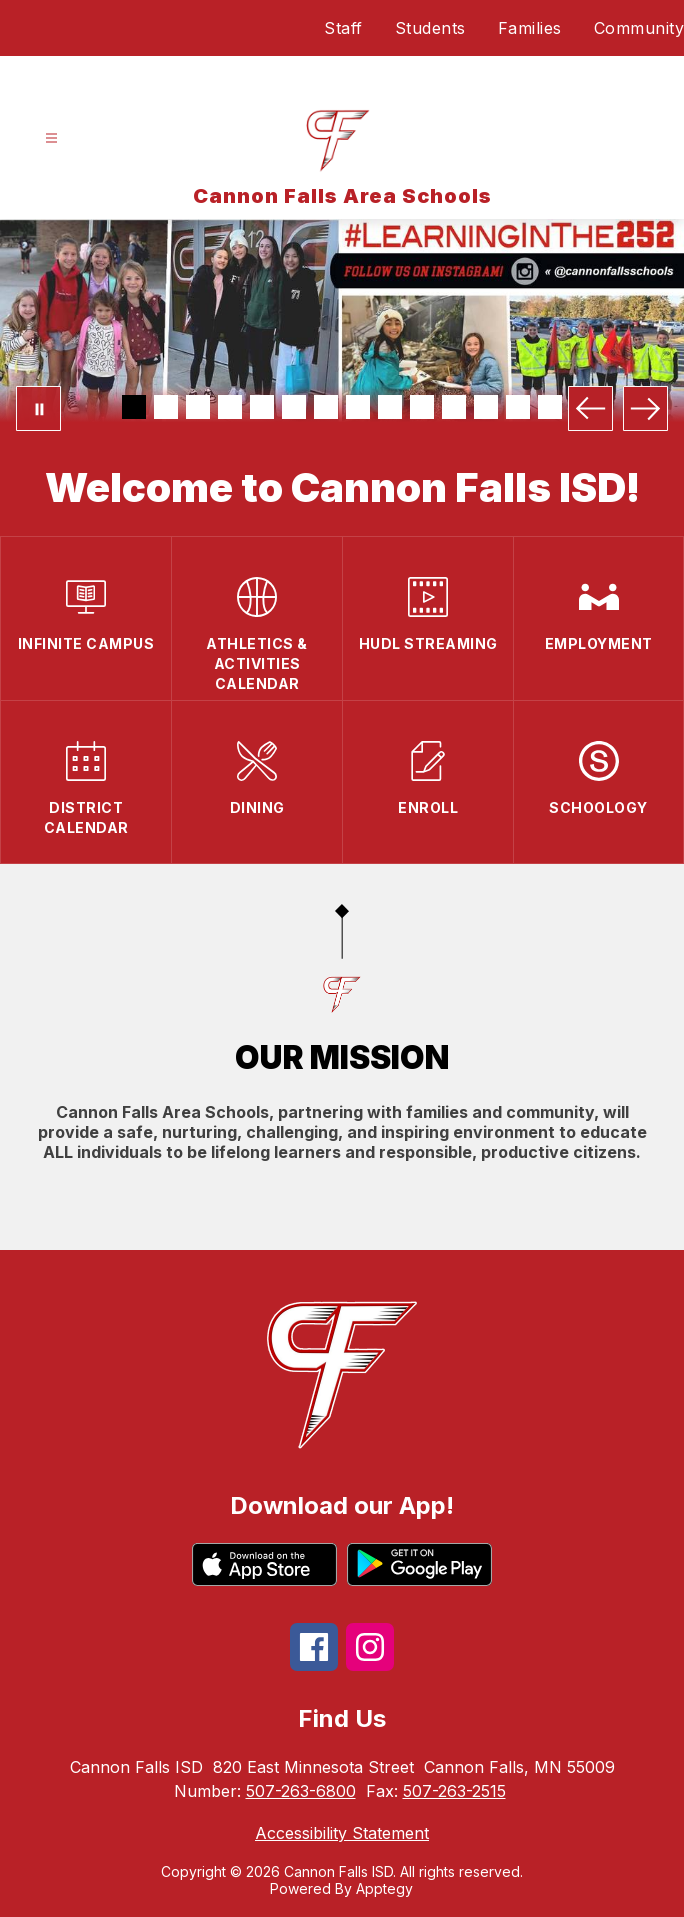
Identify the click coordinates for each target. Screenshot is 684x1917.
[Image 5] (262, 407)
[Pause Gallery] (38, 408)
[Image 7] (326, 407)
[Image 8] (358, 407)
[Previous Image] (590, 408)
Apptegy (384, 1888)
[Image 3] (198, 407)
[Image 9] (390, 407)
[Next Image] (645, 408)
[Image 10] (422, 407)
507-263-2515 (454, 1791)
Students (430, 28)
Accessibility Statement (342, 1833)
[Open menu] (51, 138)
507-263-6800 (301, 1791)
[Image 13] (518, 407)
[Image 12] (486, 407)
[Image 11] (454, 407)
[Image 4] (230, 407)
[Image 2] (166, 407)
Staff (343, 28)
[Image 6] (294, 407)
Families (530, 28)
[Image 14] (550, 407)
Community (639, 28)
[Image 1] (134, 407)
